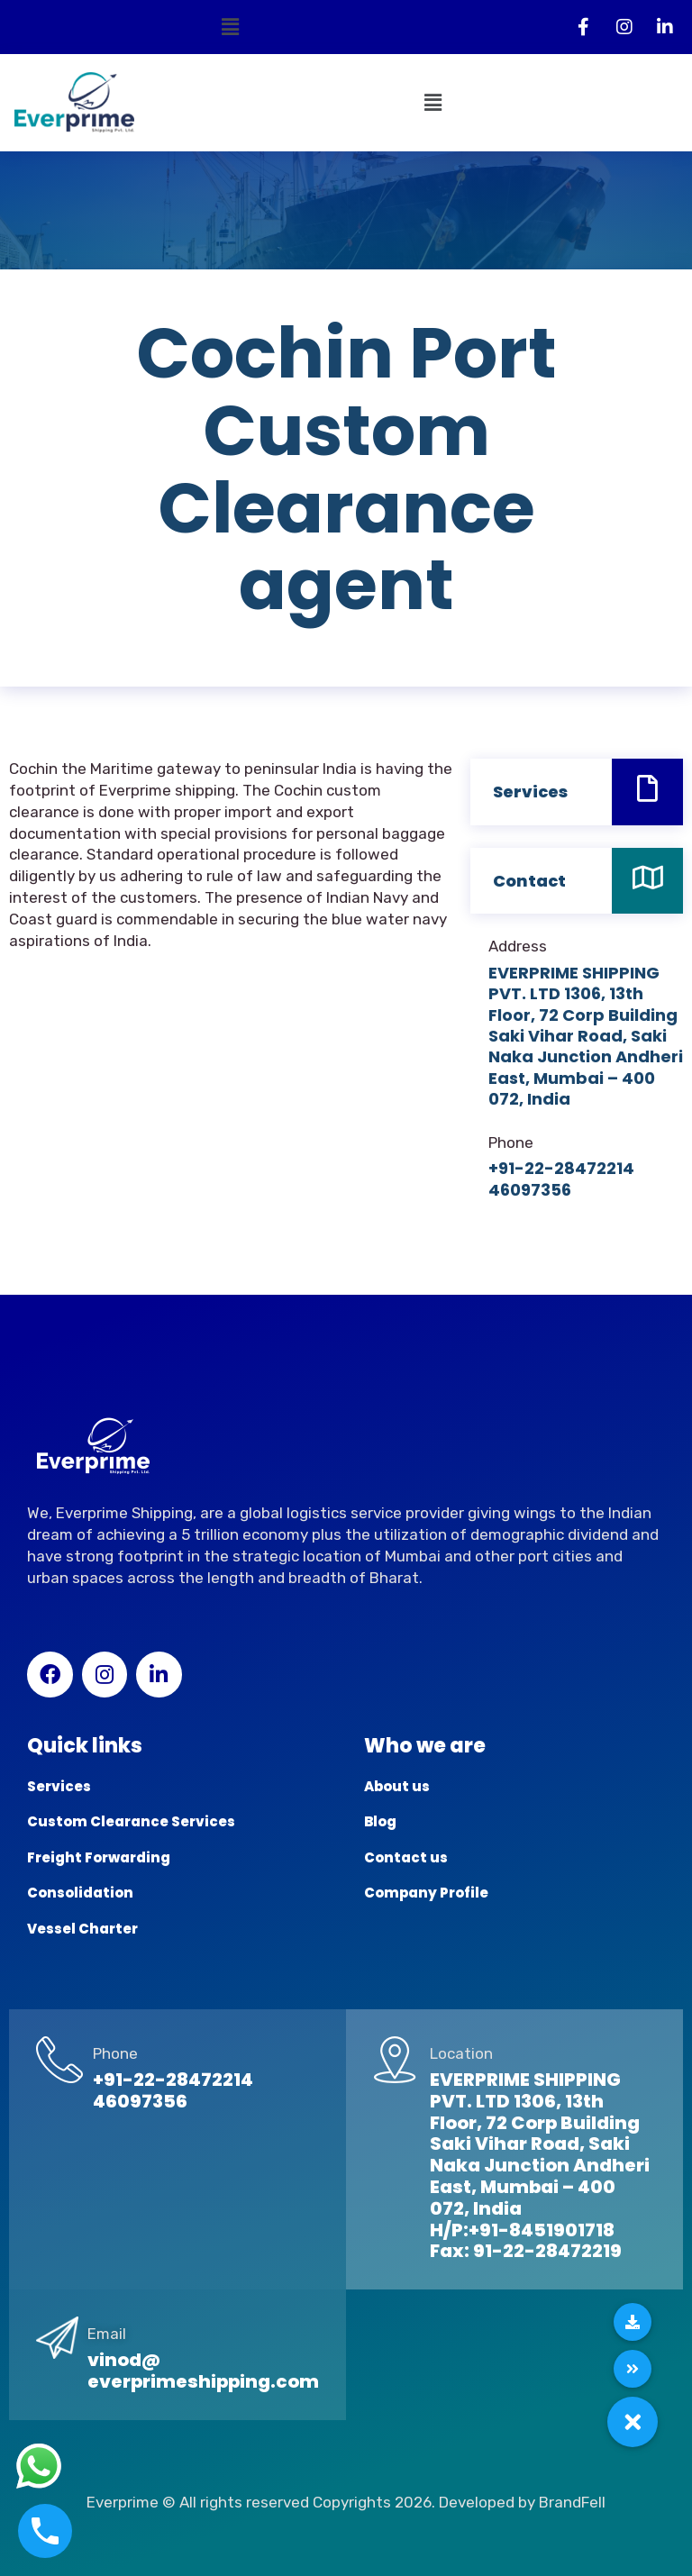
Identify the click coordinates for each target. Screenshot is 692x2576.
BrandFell (572, 2502)
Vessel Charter (82, 1928)
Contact (529, 880)
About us (397, 1786)
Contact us (406, 1857)
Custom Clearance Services (131, 1821)
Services (530, 791)
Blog (380, 1821)
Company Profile (426, 1892)
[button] (230, 27)
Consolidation (80, 1892)
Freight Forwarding (98, 1857)
